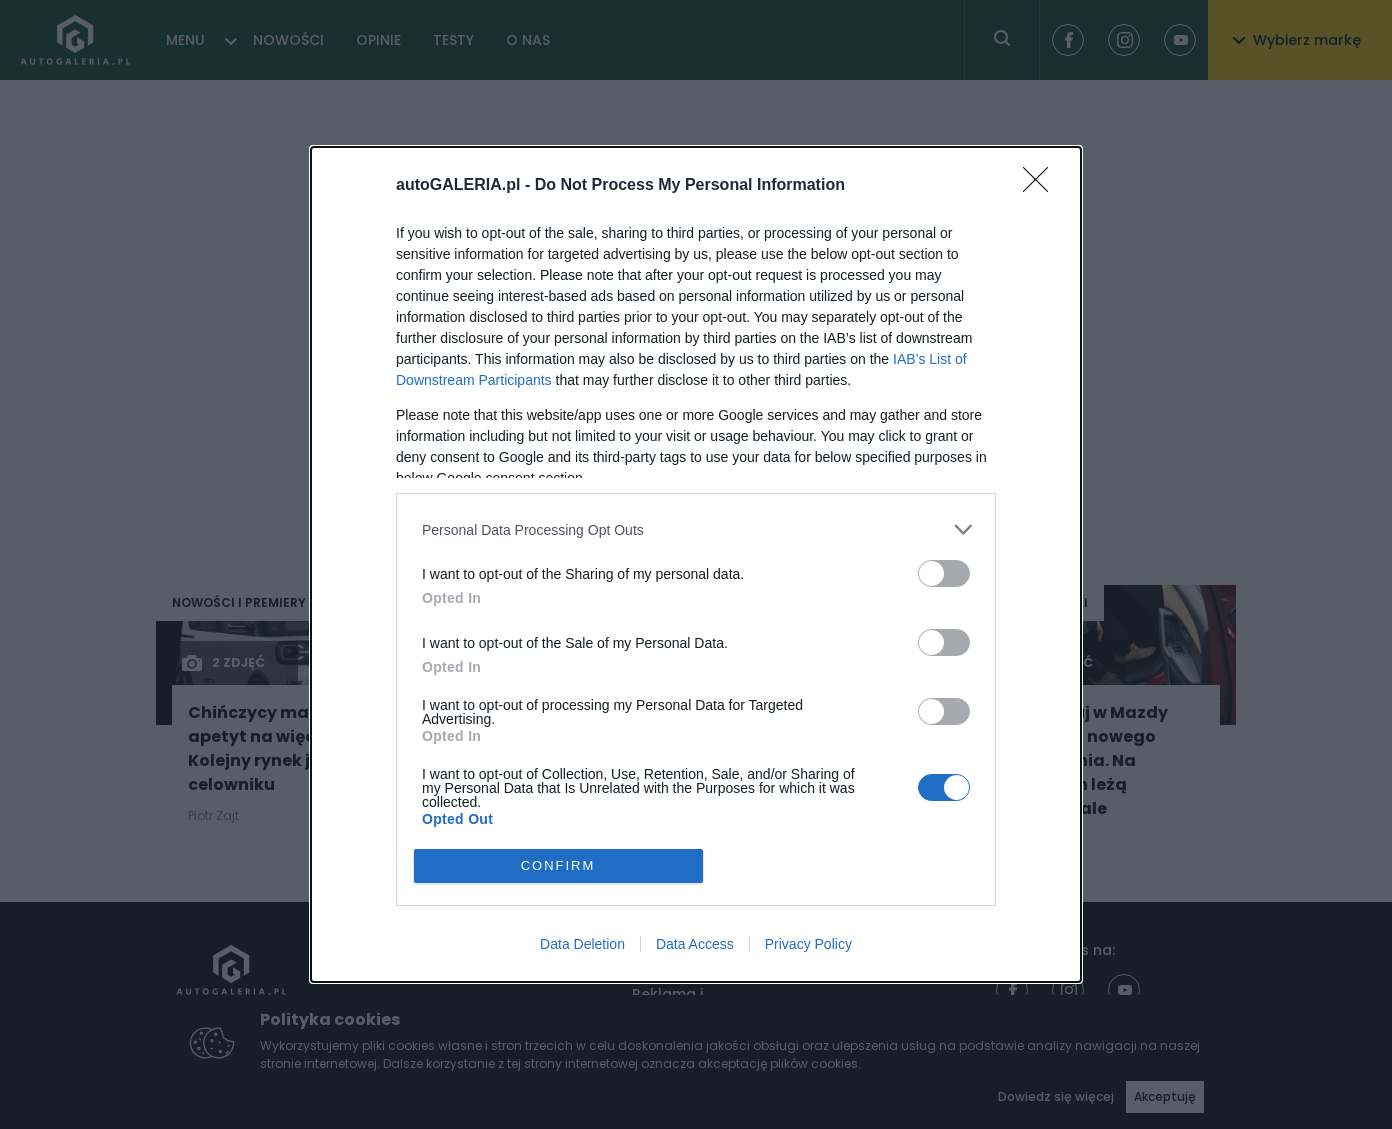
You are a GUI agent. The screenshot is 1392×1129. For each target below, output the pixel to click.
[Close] (1042, 186)
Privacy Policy (808, 944)
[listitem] (696, 529)
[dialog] (696, 564)
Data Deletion (582, 944)
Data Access (695, 944)
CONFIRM (558, 865)
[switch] (944, 573)
